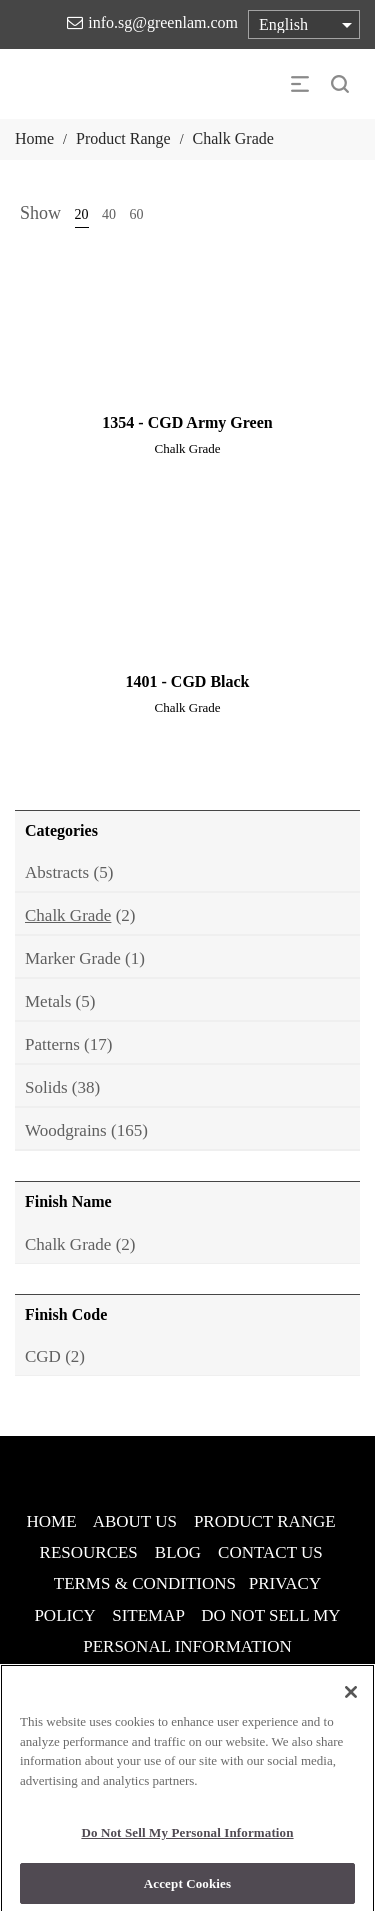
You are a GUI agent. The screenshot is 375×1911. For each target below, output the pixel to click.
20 (82, 214)
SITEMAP (148, 1615)
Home (34, 138)
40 (109, 214)
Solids (46, 1087)
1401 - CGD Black (188, 681)
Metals (48, 1001)
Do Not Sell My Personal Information (187, 1838)
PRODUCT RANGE (265, 1521)
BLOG (178, 1552)
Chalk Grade (68, 915)
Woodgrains (66, 1130)
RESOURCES (89, 1552)
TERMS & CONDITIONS (145, 1583)
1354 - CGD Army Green (187, 422)
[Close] (351, 1698)
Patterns (52, 1044)
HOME (52, 1521)
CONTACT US (270, 1552)
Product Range (123, 138)
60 (137, 214)
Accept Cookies (187, 1889)
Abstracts (57, 872)
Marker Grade (73, 958)
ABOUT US (135, 1521)
